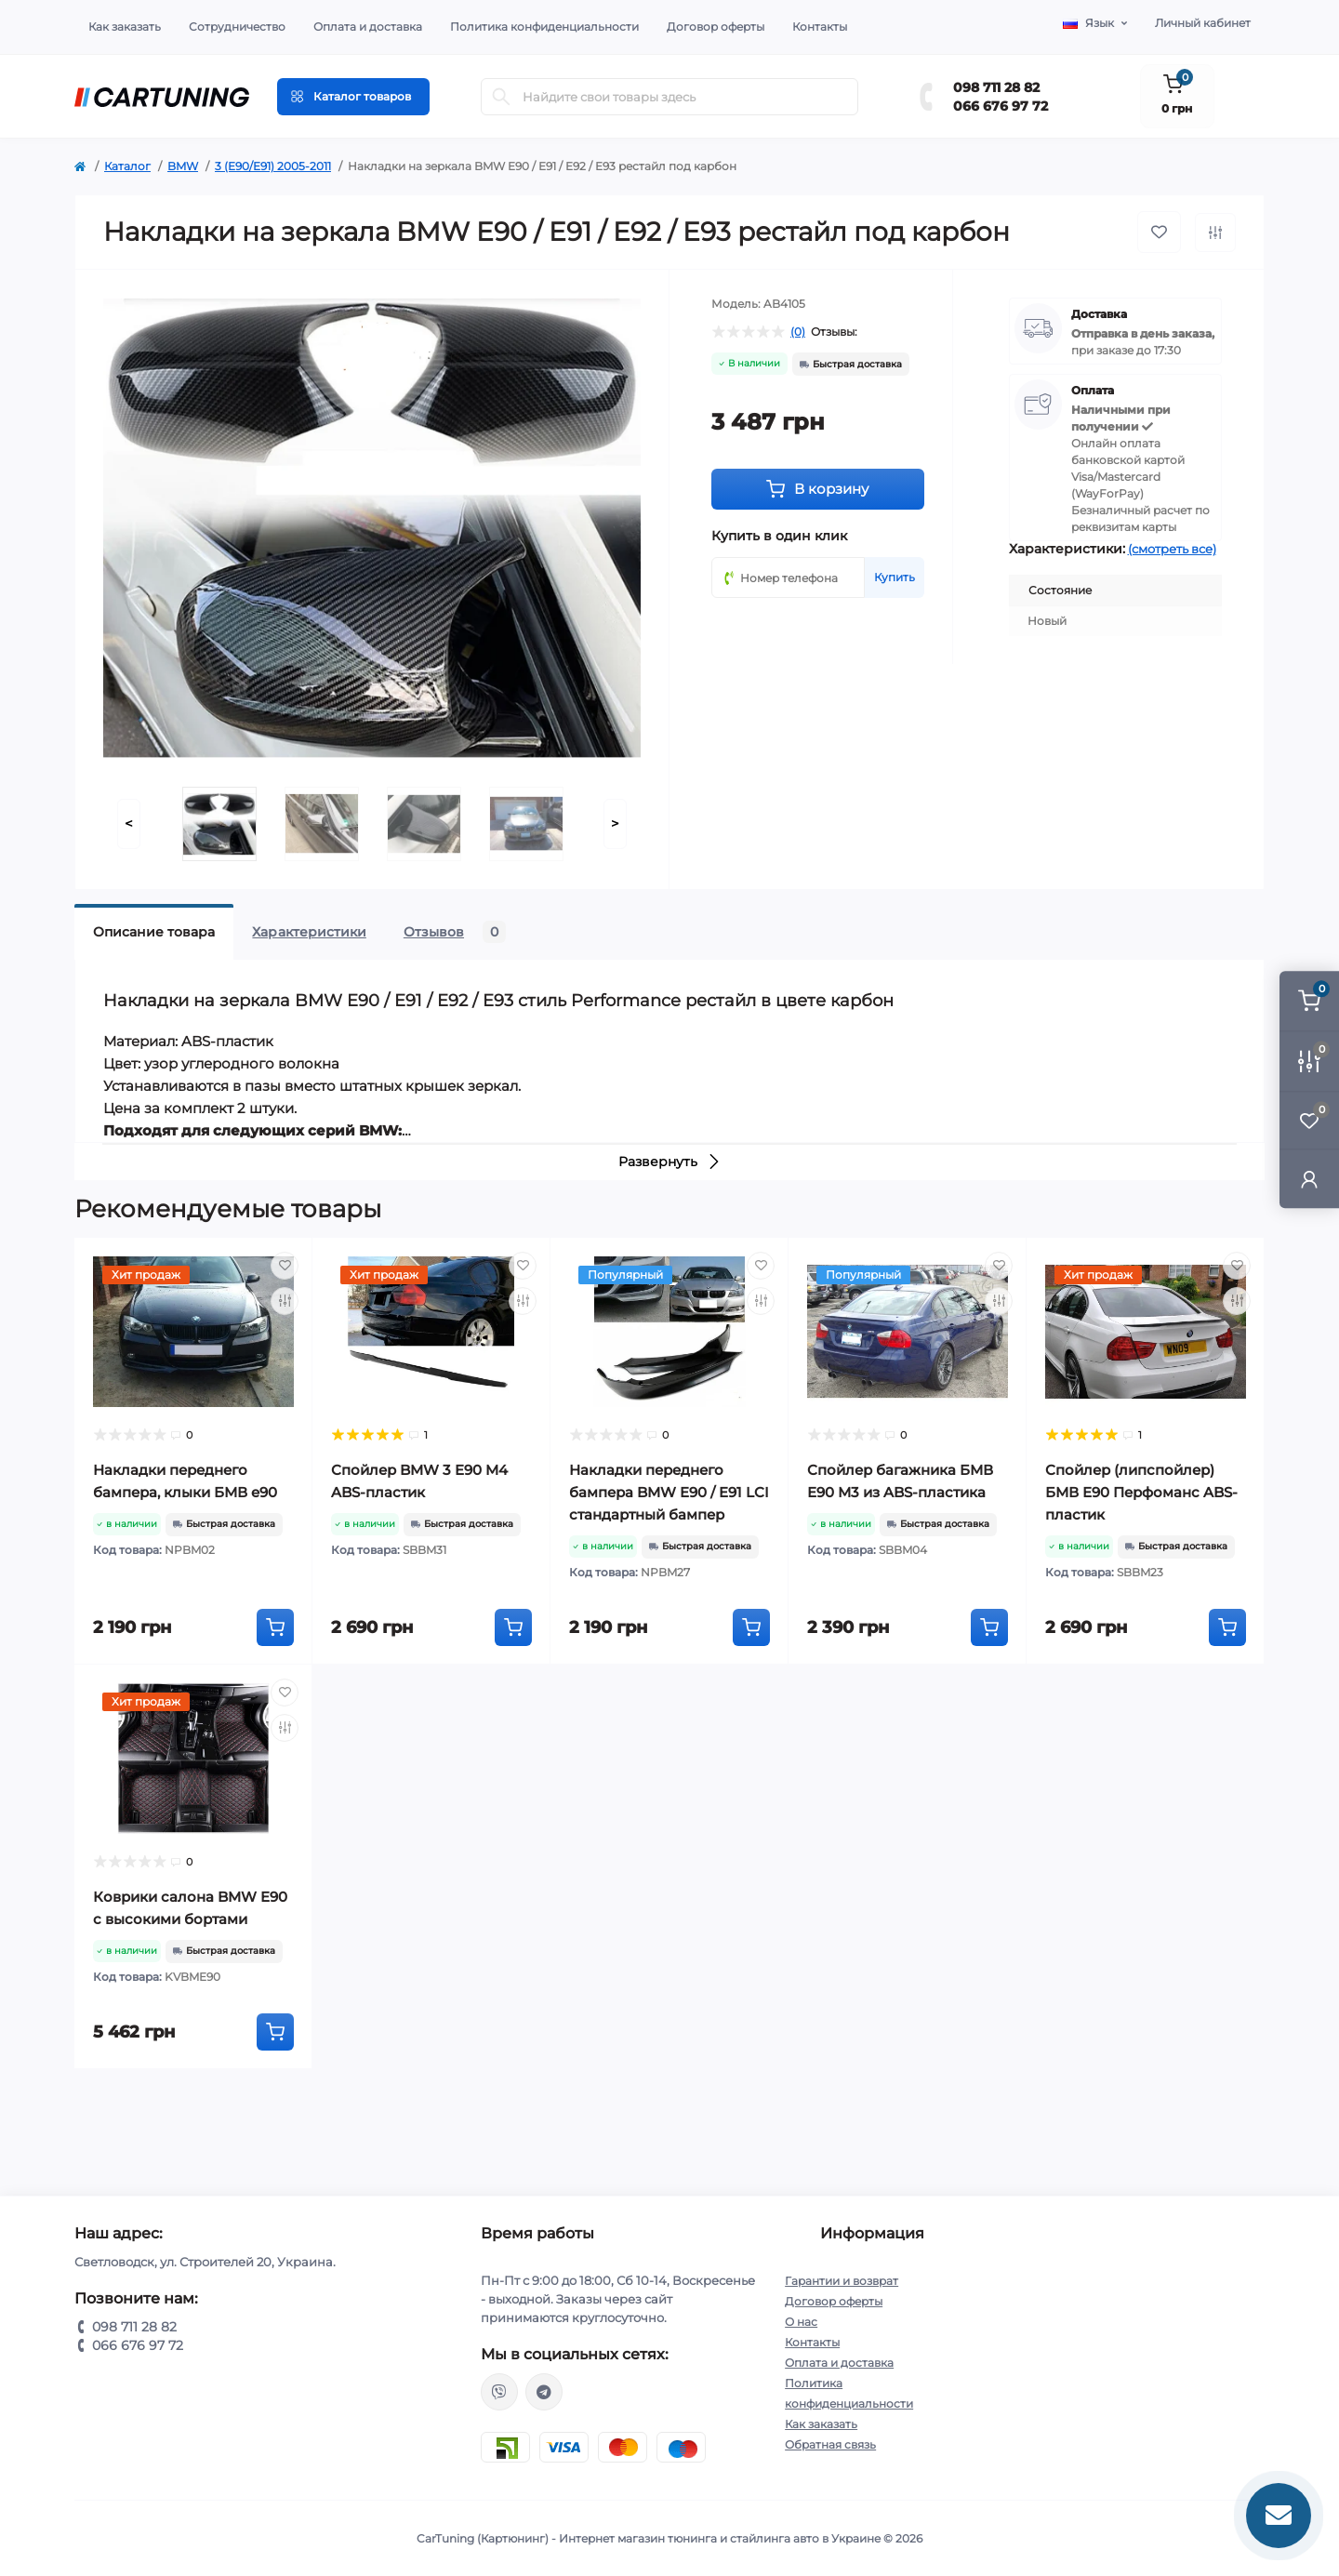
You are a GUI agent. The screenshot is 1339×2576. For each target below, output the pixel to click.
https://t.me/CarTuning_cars (544, 2391)
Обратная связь (830, 2444)
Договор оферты (715, 26)
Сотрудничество (237, 26)
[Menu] (353, 96)
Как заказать (124, 26)
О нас (801, 2322)
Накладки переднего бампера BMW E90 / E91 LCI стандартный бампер (669, 1492)
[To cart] (275, 1627)
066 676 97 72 (1000, 106)
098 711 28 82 (996, 87)
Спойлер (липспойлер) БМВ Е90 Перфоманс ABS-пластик (1141, 1492)
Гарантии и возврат (841, 2281)
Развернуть (670, 1161)
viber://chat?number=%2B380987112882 (499, 2391)
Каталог (127, 166)
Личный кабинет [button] (1203, 23)
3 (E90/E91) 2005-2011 (273, 166)
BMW (182, 166)
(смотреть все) (1172, 548)
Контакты (819, 26)
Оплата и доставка (367, 26)
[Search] (501, 96)
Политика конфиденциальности (544, 26)
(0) (797, 332)
